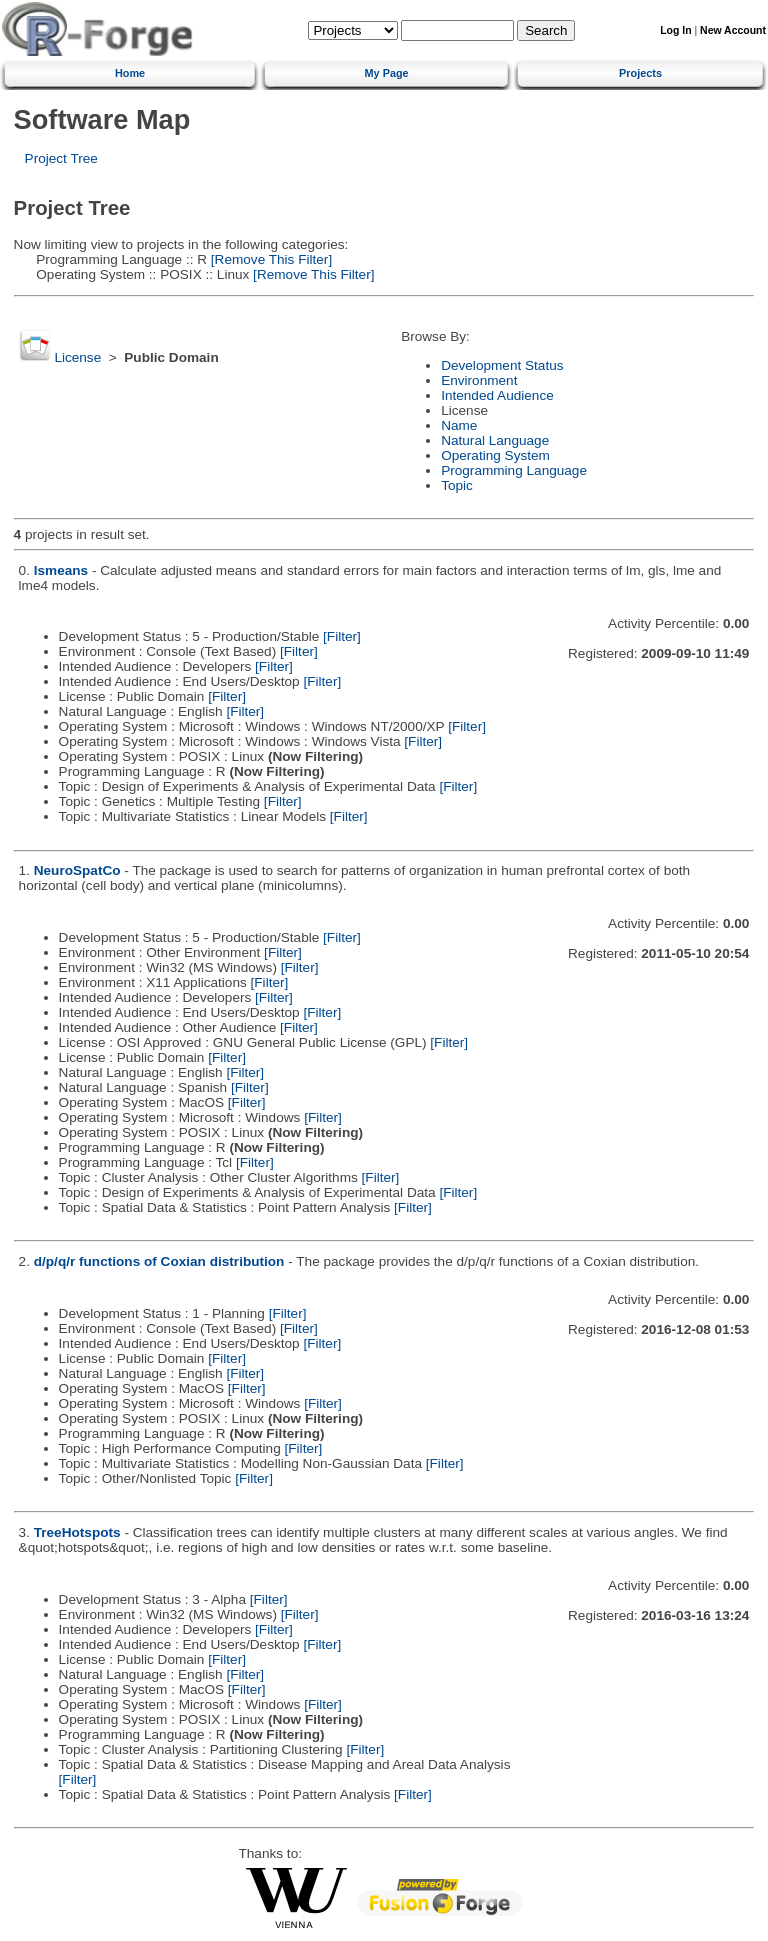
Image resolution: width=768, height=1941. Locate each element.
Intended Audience (497, 395)
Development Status (502, 365)
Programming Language (514, 470)
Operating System (495, 455)
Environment (479, 380)
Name (459, 425)
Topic (457, 485)
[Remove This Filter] (269, 259)
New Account (733, 30)
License (77, 357)
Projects (640, 73)
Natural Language (495, 440)
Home (130, 73)
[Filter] (342, 636)
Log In (675, 30)
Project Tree (61, 158)
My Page (387, 73)
